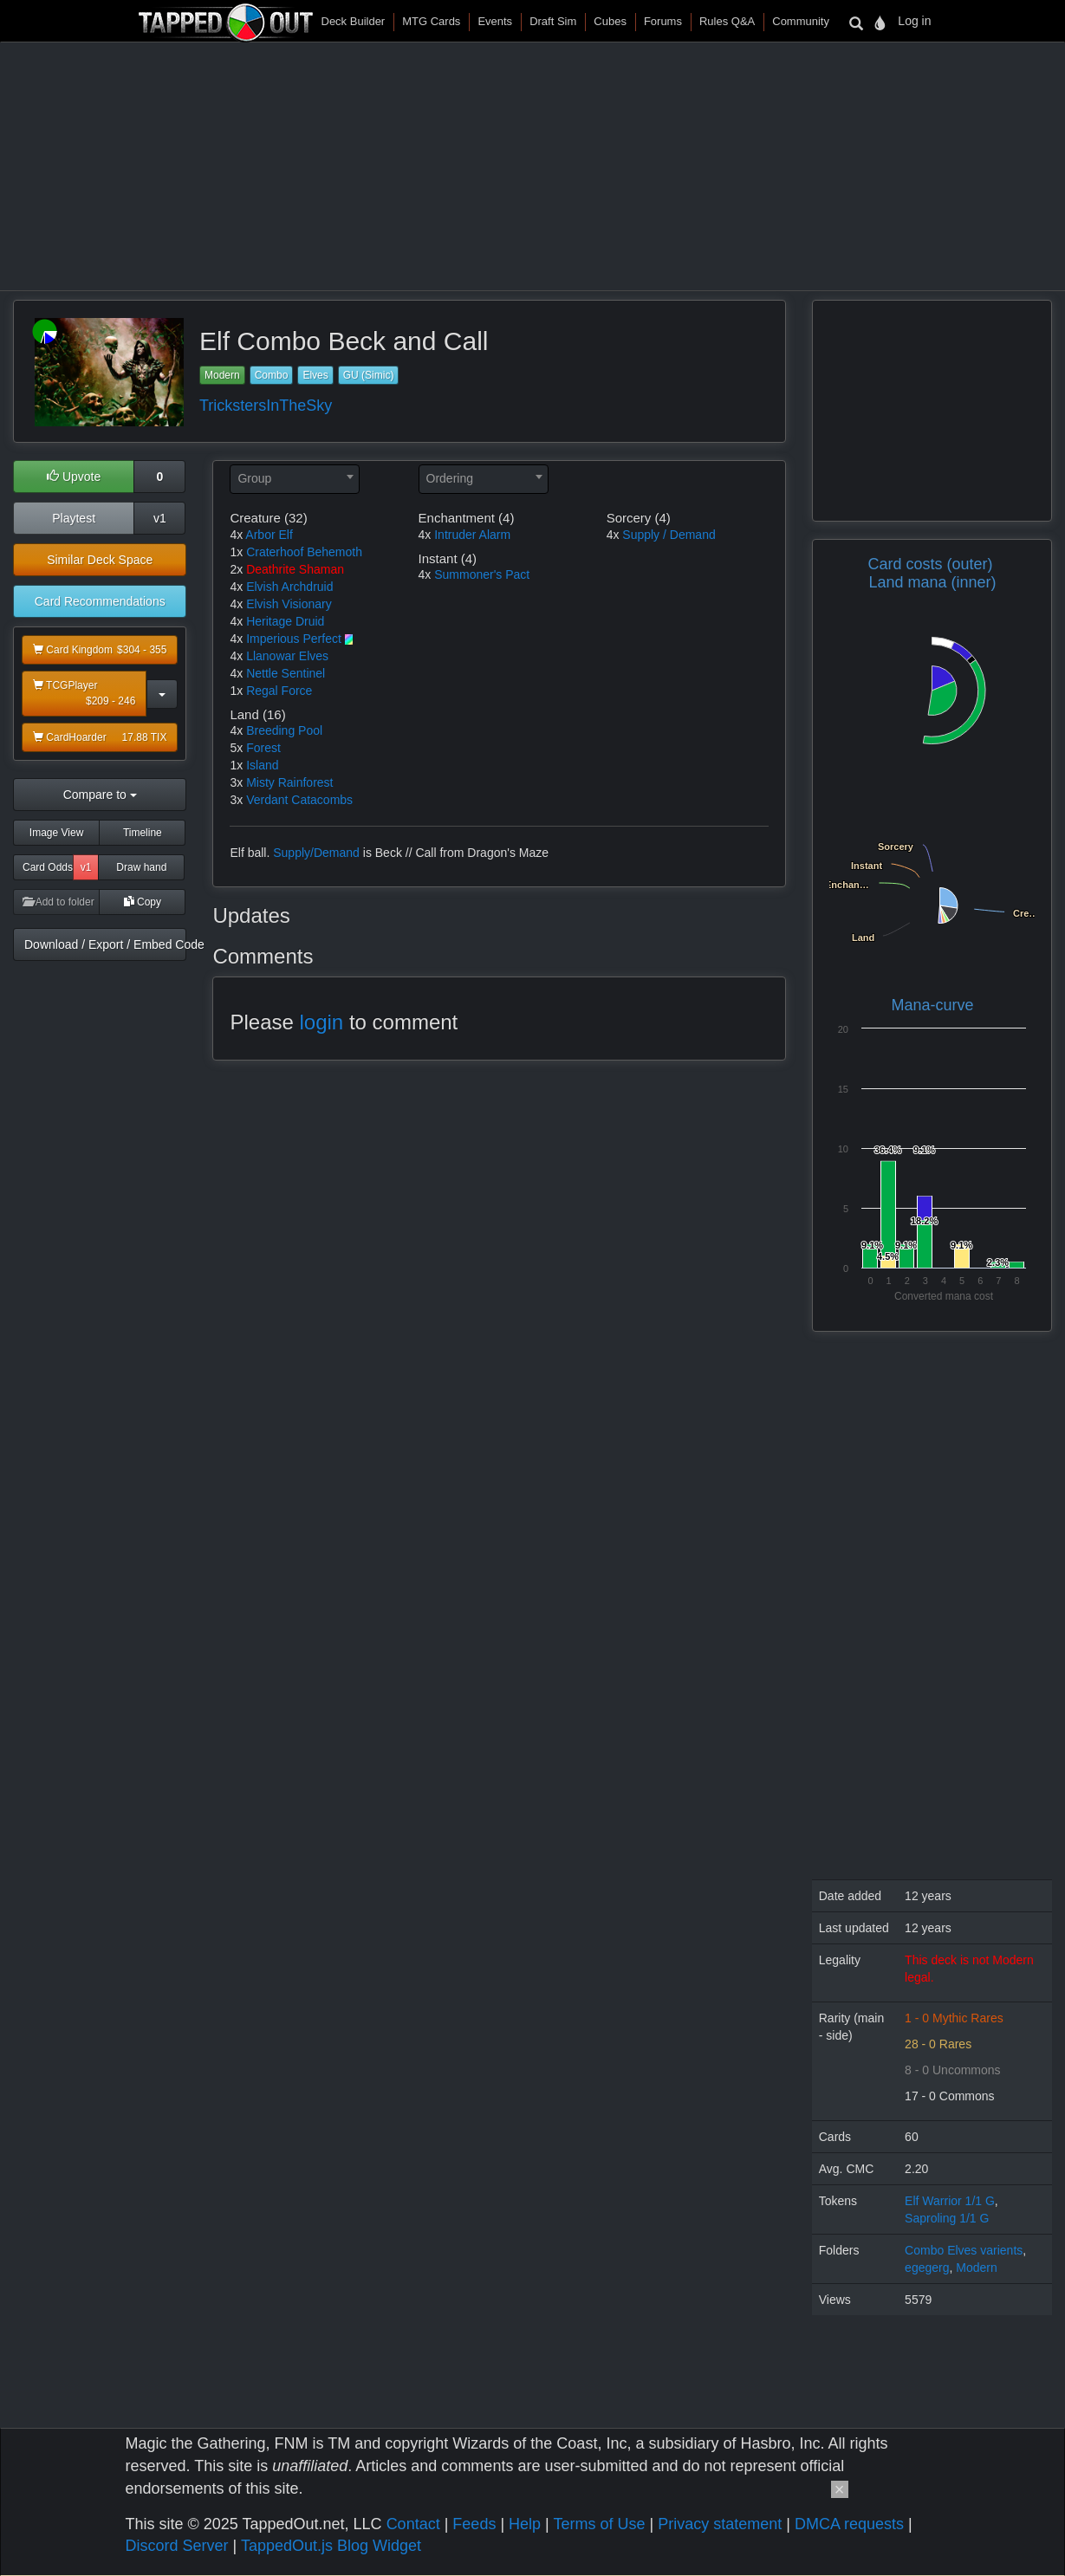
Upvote (74, 476)
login (322, 1022)
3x (236, 782)
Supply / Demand (668, 535)
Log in (914, 21)
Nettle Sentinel (285, 673)
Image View (56, 833)
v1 (159, 518)
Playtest (73, 518)
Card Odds (48, 867)
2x (236, 569)
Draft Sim (552, 21)
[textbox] (295, 478)
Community (800, 21)
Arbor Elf (268, 535)
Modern (222, 375)
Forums (663, 21)
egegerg (927, 2267)
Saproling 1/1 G (947, 2218)
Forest (263, 748)
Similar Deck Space (100, 560)
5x (236, 748)
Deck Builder (353, 21)
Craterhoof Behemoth (304, 552)
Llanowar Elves (287, 656)
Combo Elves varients (964, 2250)
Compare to (100, 794)
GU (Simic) (368, 375)
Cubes (610, 21)
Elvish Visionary (289, 604)
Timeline (142, 833)
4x (236, 535)
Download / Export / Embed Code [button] (105, 944)
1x (236, 552)
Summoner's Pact (481, 574)
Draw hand (141, 867)
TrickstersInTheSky (265, 405)
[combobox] (295, 479)
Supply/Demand (316, 853)
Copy (142, 902)
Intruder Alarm (472, 535)
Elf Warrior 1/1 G (950, 2201)
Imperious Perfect (293, 639)
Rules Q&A (727, 21)
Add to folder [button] (58, 902)
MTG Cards (431, 21)
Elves (315, 375)
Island (262, 765)
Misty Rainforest (289, 782)
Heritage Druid (285, 621)
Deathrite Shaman (295, 569)
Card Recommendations (100, 601)
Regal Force (279, 691)
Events (494, 21)
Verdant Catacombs (299, 800)
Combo (272, 375)
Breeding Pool (284, 730)
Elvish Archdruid (289, 587)
